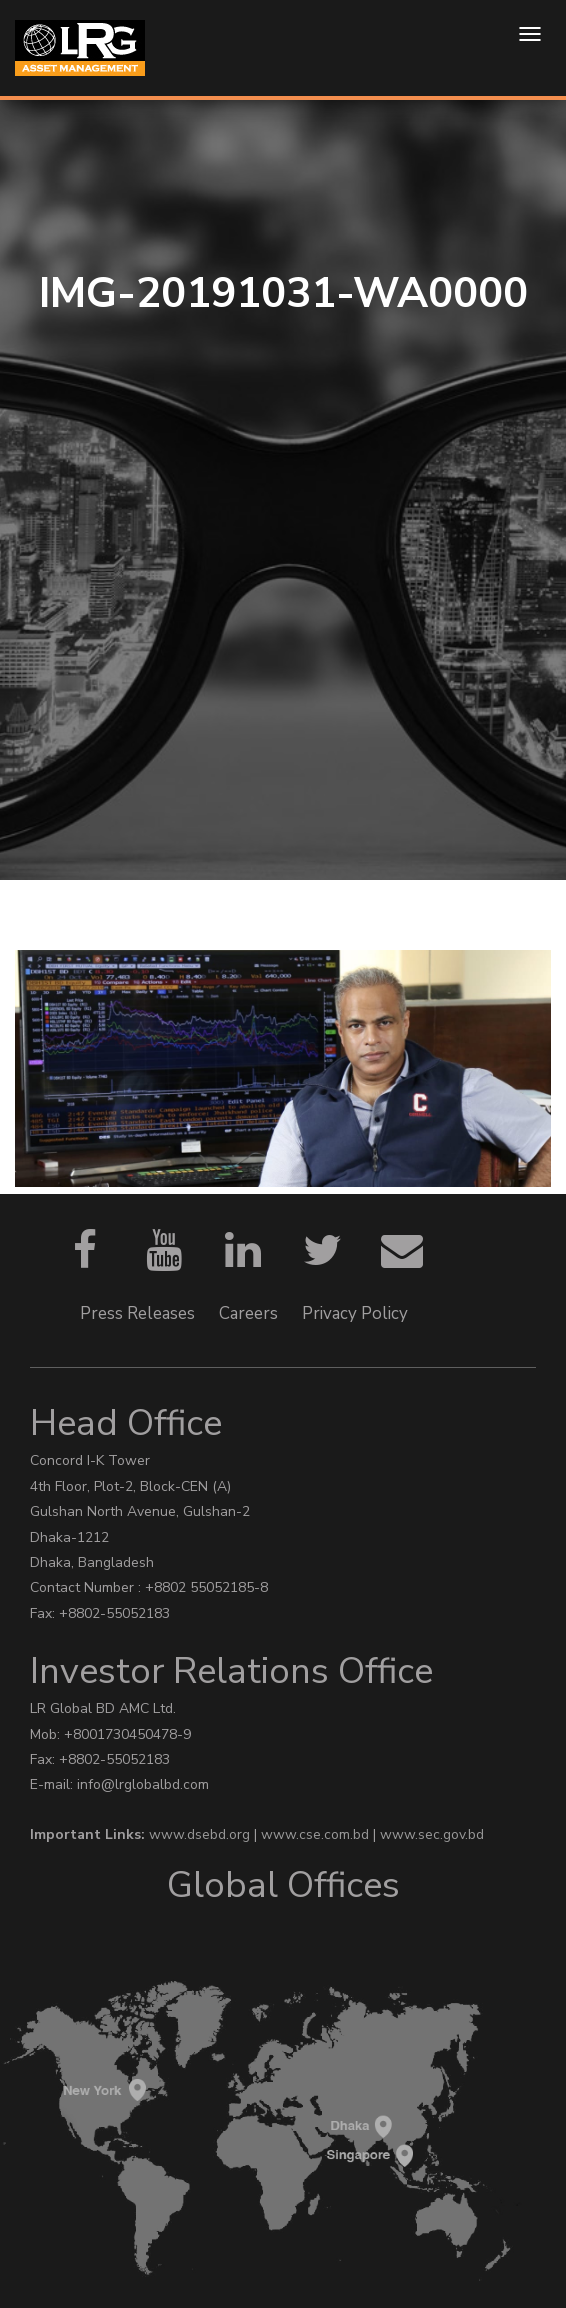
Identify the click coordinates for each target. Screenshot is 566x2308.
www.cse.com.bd (317, 1834)
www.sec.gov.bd (432, 1834)
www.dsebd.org (201, 1834)
